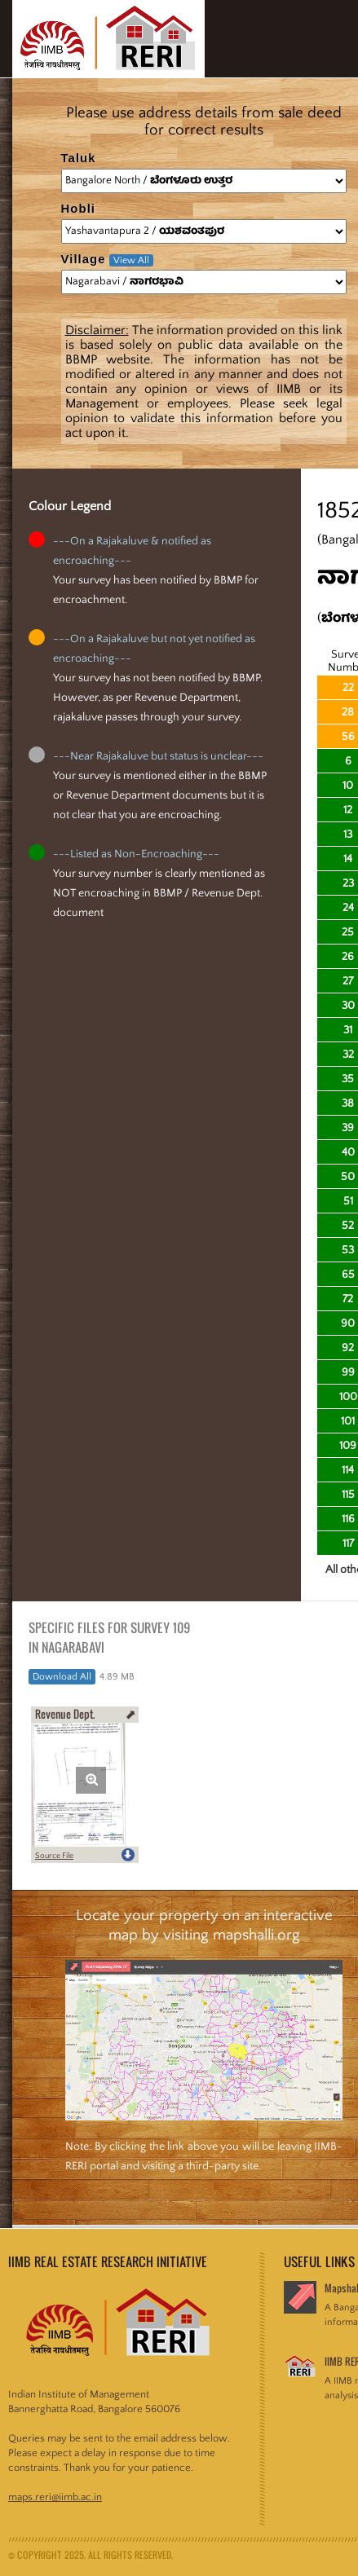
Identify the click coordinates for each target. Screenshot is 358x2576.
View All (131, 260)
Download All (62, 1676)
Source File (54, 1856)
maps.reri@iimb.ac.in (55, 2497)
